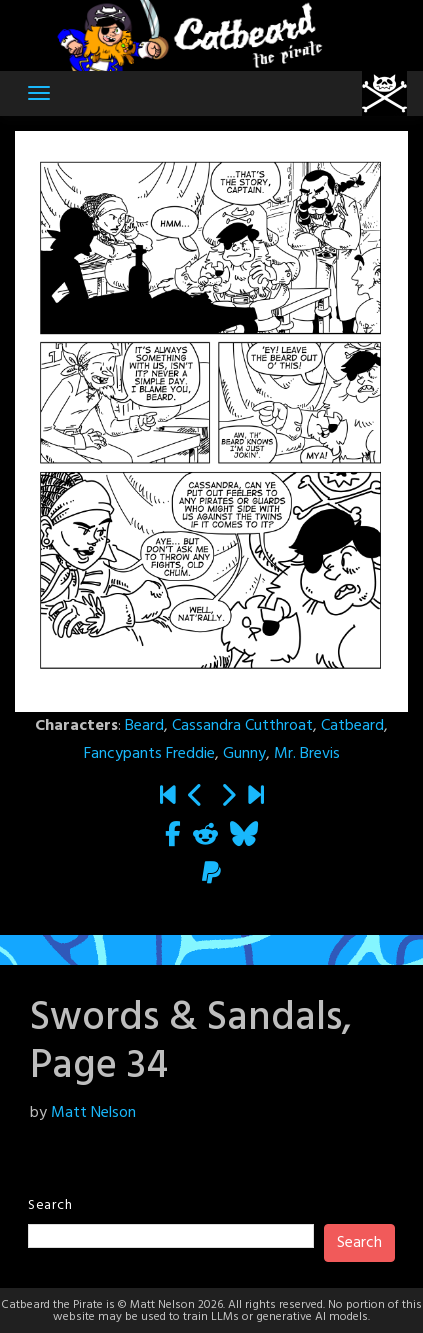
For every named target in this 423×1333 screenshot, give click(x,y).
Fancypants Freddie (149, 754)
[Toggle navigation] (39, 93)
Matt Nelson (93, 1113)
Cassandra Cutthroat (242, 726)
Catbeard (352, 726)
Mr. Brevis (307, 754)
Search (50, 1205)
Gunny (244, 754)
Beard (144, 726)
